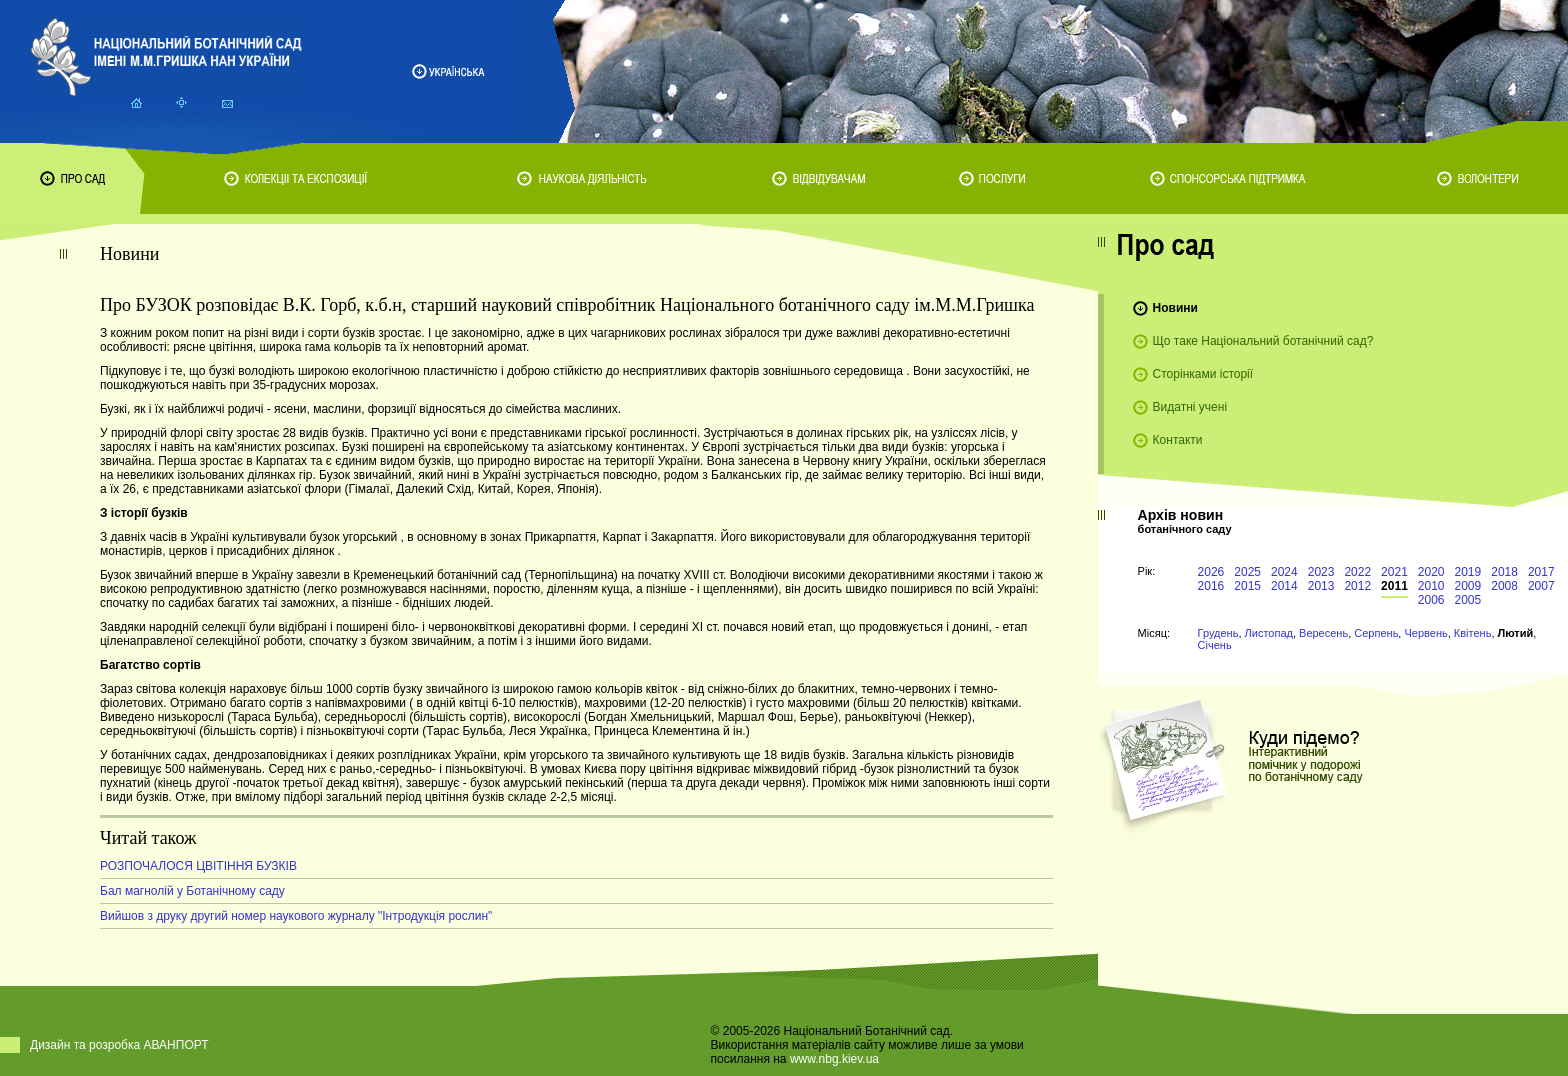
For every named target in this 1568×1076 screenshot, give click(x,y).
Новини (1175, 308)
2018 (1504, 572)
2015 (1247, 586)
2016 (1211, 586)
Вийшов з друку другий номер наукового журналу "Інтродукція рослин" (296, 916)
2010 (1431, 586)
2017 (1541, 572)
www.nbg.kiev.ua (834, 1059)
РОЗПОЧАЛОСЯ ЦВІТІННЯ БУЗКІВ (198, 866)
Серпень (1376, 633)
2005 (1468, 600)
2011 (1394, 586)
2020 (1431, 572)
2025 (1247, 572)
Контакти (1178, 440)
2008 (1504, 586)
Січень (1215, 645)
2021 (1394, 572)
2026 (1211, 572)
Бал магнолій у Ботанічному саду (192, 891)
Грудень (1218, 633)
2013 (1321, 586)
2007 (1541, 586)
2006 (1431, 600)
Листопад (1269, 633)
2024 (1284, 572)
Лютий (1516, 633)
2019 (1468, 572)
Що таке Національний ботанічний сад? (1263, 341)
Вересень (1323, 633)
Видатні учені (1190, 407)
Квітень (1473, 633)
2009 (1468, 586)
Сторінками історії (1203, 374)
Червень (1425, 633)
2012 (1357, 586)
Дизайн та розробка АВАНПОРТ (119, 1045)
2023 (1321, 572)
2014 (1284, 586)
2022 (1357, 572)
